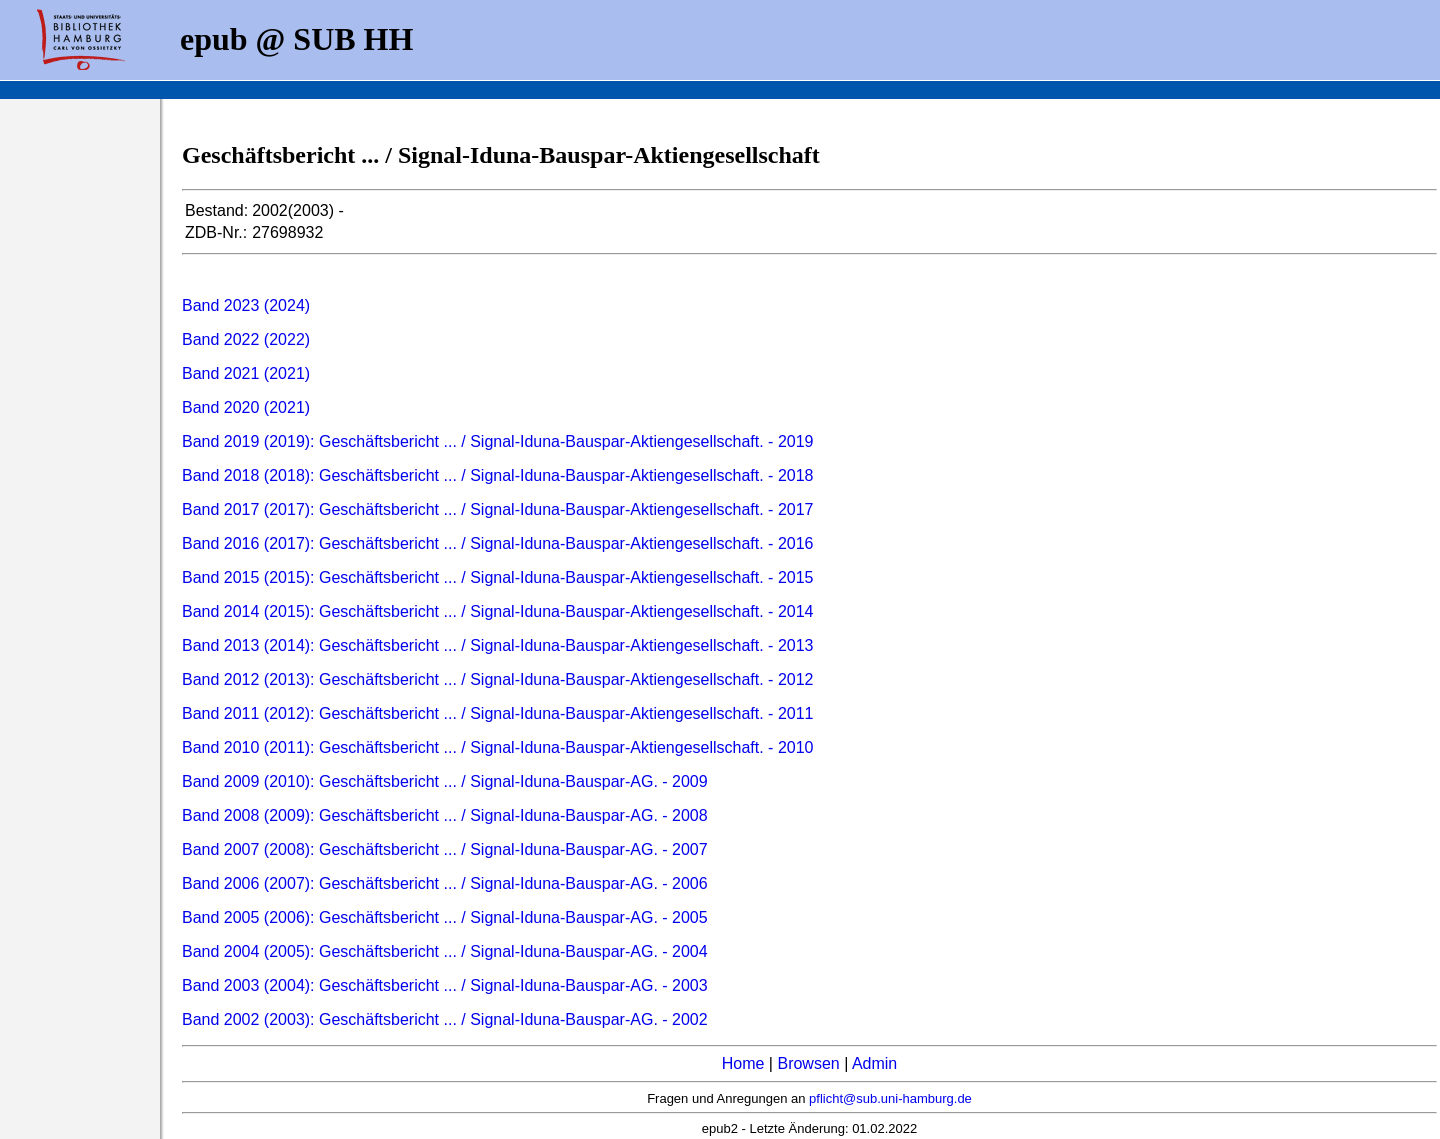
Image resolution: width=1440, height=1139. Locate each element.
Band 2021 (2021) (246, 373)
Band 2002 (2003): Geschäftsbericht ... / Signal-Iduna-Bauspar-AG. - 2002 (445, 1019)
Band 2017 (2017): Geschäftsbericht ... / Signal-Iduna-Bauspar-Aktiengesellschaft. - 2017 (497, 509)
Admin (874, 1063)
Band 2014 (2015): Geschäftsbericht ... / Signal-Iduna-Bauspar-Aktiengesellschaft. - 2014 (497, 611)
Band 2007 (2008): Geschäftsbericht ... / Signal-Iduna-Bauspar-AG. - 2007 (445, 849)
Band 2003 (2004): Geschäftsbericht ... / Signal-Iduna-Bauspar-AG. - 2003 (445, 985)
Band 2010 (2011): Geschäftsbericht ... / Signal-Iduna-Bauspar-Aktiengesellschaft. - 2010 (497, 747)
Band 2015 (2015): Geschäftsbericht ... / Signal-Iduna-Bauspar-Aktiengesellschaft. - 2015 (497, 577)
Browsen (808, 1063)
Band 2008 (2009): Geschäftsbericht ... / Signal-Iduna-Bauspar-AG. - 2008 (445, 815)
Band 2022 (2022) (246, 339)
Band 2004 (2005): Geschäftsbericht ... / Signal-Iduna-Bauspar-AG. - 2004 (445, 951)
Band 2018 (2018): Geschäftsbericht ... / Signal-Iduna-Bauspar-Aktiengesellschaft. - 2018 (497, 475)
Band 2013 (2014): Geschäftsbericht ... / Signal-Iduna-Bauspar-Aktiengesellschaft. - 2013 (497, 645)
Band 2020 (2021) (246, 407)
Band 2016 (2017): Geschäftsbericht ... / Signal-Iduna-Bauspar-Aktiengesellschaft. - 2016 (497, 543)
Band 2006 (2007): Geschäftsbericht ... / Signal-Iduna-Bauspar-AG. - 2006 (445, 883)
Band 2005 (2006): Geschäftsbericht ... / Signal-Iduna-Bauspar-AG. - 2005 (445, 917)
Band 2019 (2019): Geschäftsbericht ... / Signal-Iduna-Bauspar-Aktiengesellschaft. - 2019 (497, 441)
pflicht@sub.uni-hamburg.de (890, 1098)
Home (743, 1063)
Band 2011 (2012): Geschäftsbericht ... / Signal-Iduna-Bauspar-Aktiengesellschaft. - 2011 (497, 713)
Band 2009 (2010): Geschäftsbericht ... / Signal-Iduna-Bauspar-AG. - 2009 (445, 781)
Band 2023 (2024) (246, 305)
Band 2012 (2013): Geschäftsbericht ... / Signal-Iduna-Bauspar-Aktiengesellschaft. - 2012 (497, 679)
